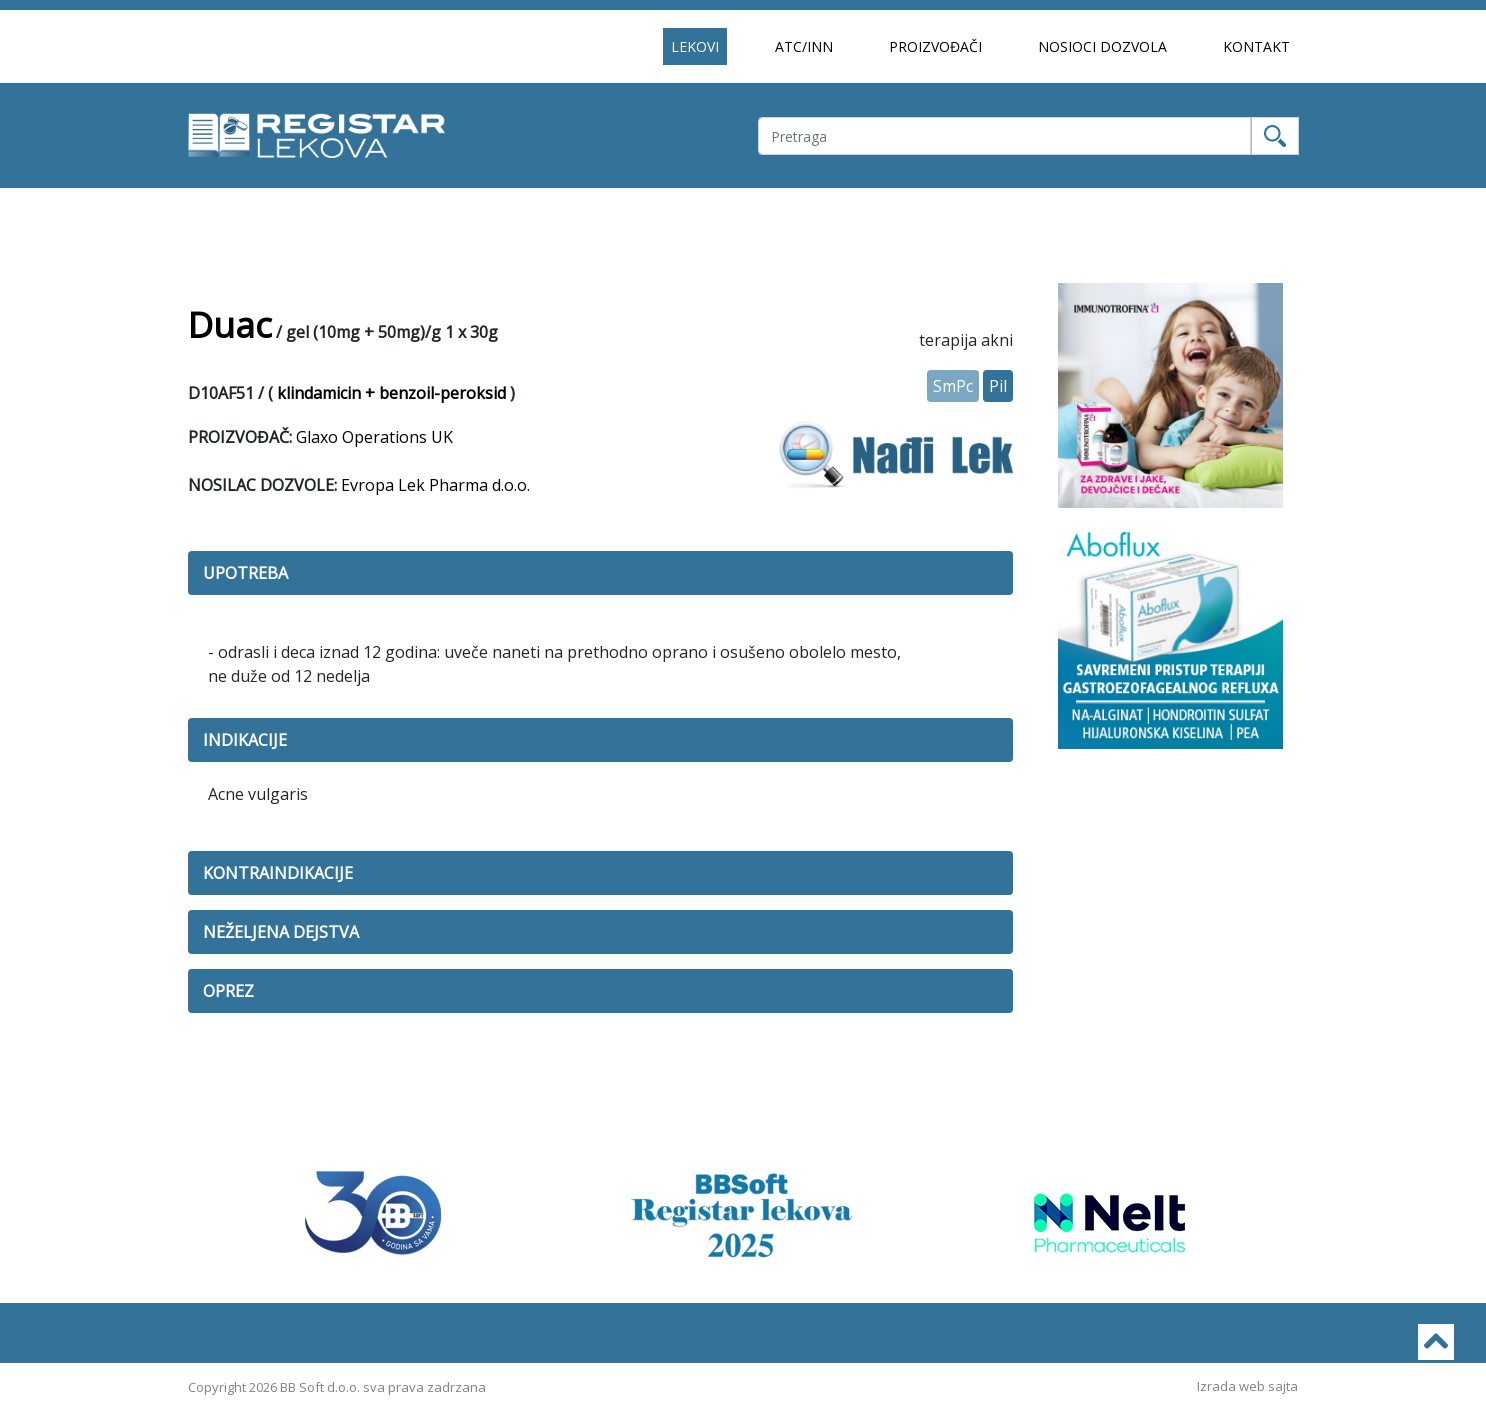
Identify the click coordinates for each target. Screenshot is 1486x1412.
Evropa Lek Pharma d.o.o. (435, 485)
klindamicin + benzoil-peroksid (391, 393)
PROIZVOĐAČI (935, 46)
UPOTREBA (245, 573)
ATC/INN (804, 46)
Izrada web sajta (1247, 1386)
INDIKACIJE (245, 740)
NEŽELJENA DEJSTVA (281, 932)
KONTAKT (1256, 46)
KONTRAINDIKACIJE (278, 873)
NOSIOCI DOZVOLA (1102, 46)
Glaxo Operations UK (374, 437)
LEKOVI (695, 46)
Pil (998, 386)
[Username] (1004, 136)
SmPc (953, 386)
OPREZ (228, 991)
